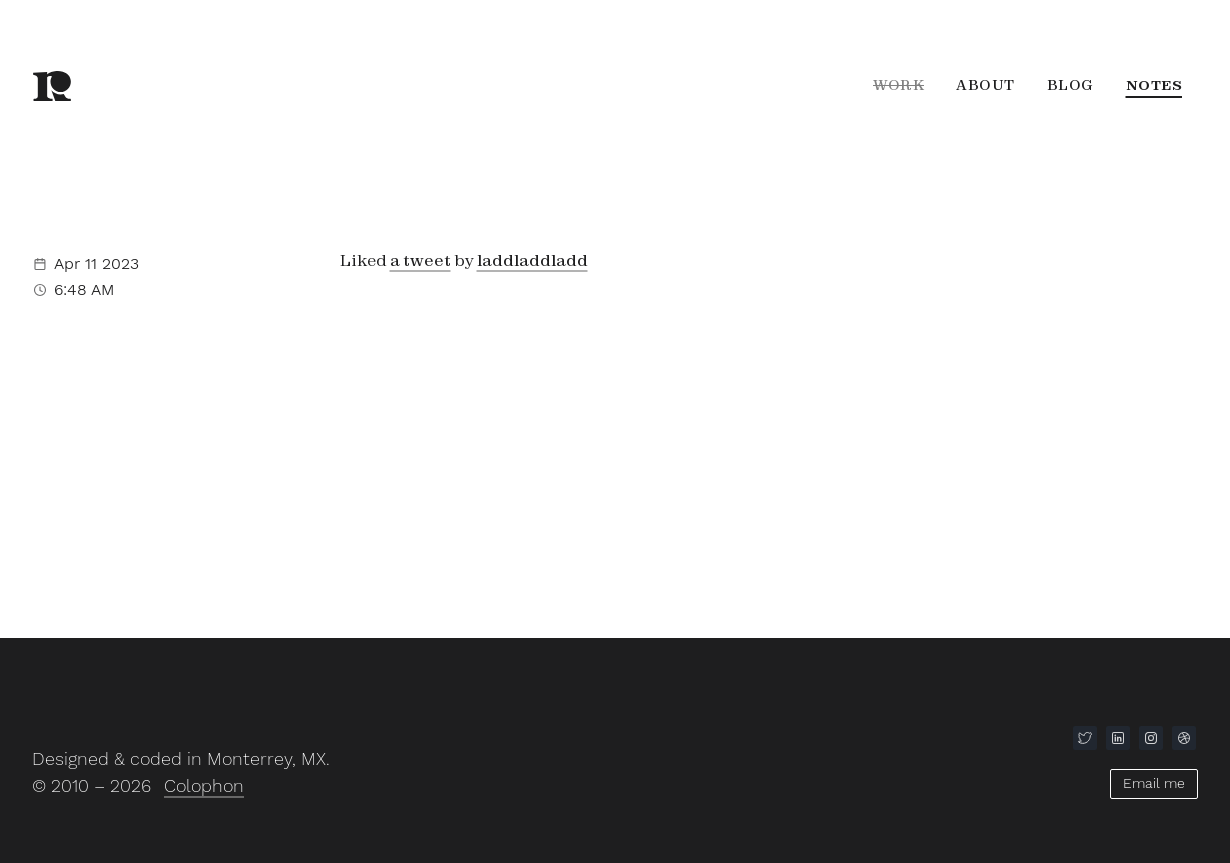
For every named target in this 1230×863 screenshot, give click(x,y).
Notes (1154, 85)
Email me (1154, 783)
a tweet (420, 260)
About (985, 85)
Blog (1070, 85)
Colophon (204, 785)
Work (898, 85)
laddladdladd (532, 260)
